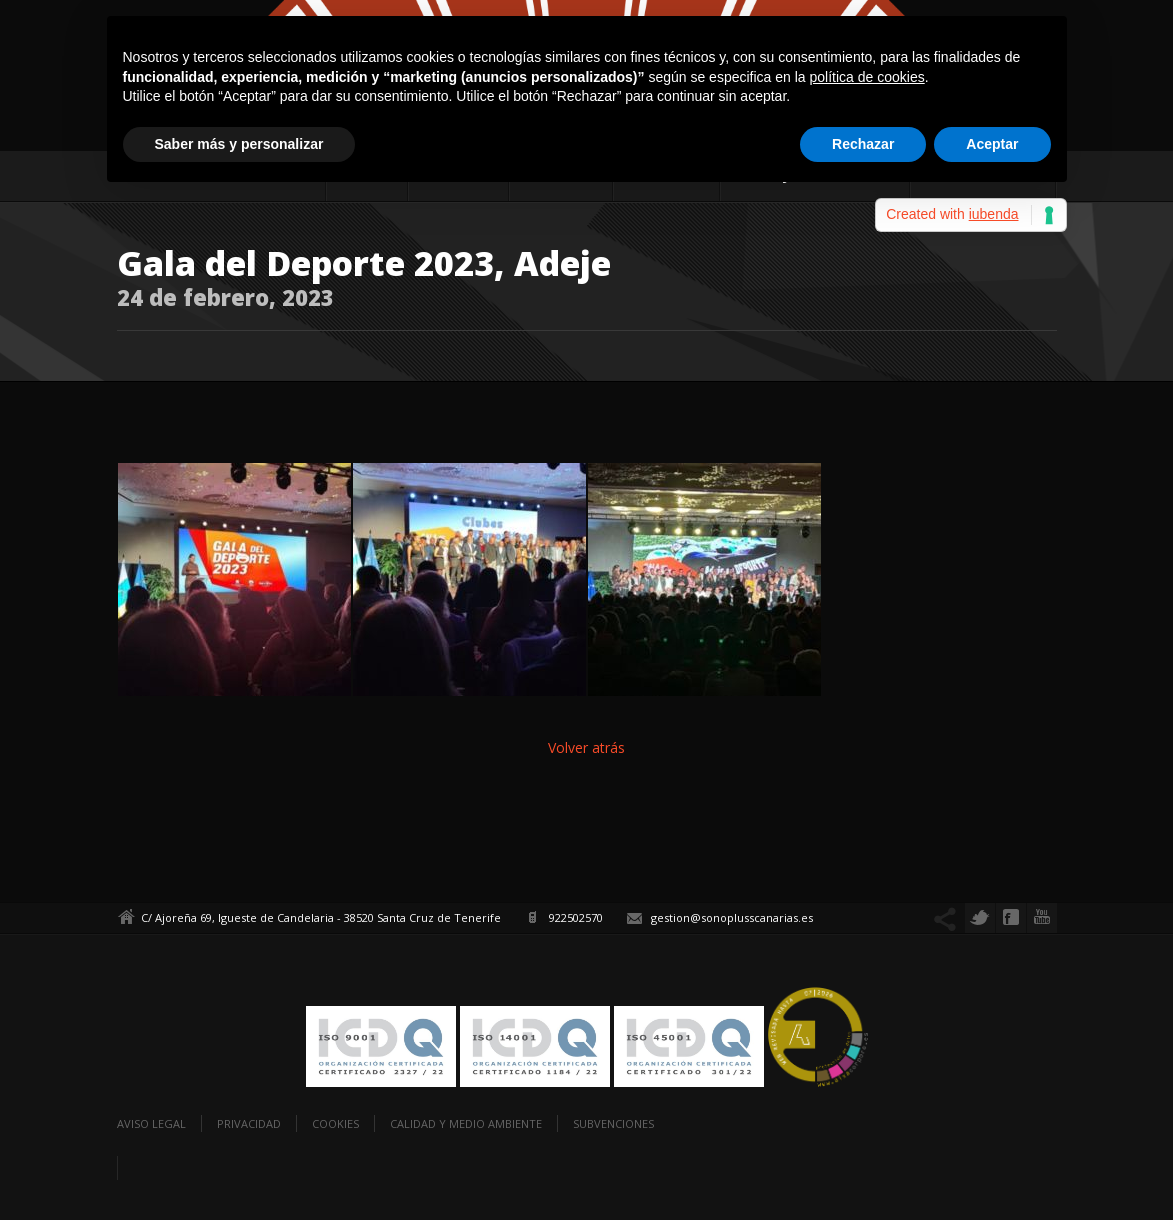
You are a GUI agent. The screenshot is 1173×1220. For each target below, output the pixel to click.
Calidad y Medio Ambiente (466, 1123)
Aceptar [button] (992, 144)
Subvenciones (613, 1123)
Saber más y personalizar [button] (239, 144)
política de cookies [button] (867, 77)
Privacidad (249, 1123)
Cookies (335, 1123)
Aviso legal (151, 1123)
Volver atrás (586, 747)
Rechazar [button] (863, 144)
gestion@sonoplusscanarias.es (732, 917)
